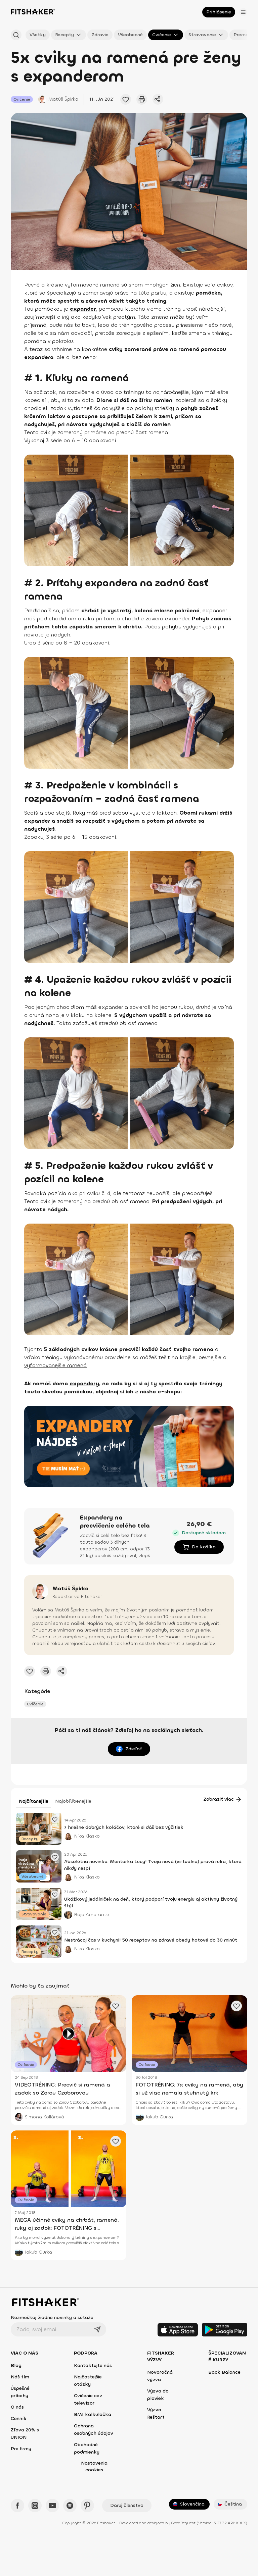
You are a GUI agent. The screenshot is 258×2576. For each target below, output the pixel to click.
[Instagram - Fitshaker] (35, 2505)
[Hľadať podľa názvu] (16, 35)
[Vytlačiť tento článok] (141, 99)
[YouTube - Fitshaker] (52, 2505)
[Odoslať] (97, 2329)
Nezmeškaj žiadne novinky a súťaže (52, 2317)
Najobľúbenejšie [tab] (73, 1801)
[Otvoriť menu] (243, 12)
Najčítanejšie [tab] (33, 1801)
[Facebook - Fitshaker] (17, 2505)
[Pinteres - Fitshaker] (87, 2505)
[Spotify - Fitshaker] (70, 2505)
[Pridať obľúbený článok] (55, 1819)
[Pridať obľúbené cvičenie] (125, 99)
